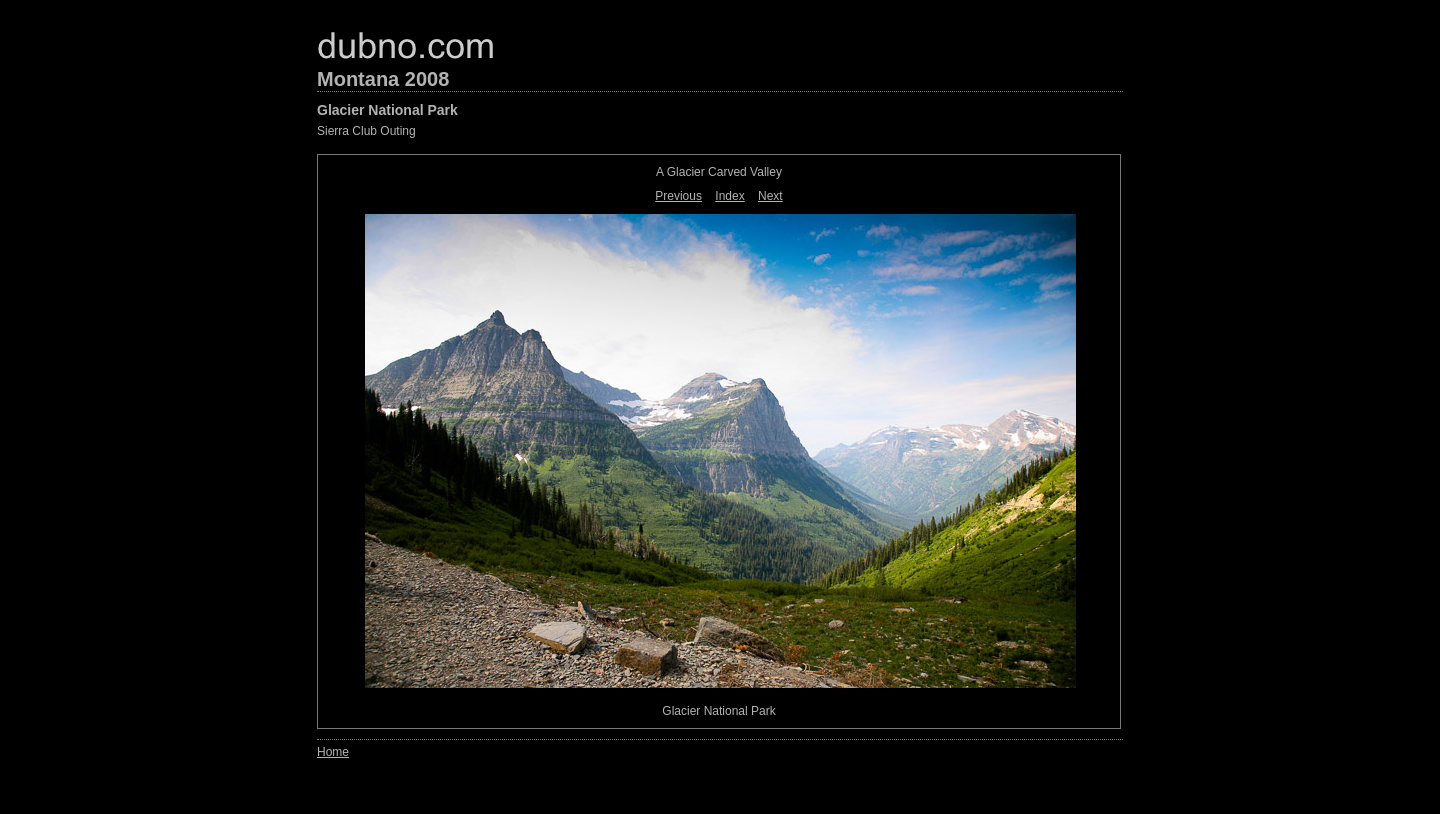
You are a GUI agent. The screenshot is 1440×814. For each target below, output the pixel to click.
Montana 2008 (383, 79)
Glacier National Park (387, 110)
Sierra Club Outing (366, 131)
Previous (678, 196)
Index (729, 196)
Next (770, 196)
